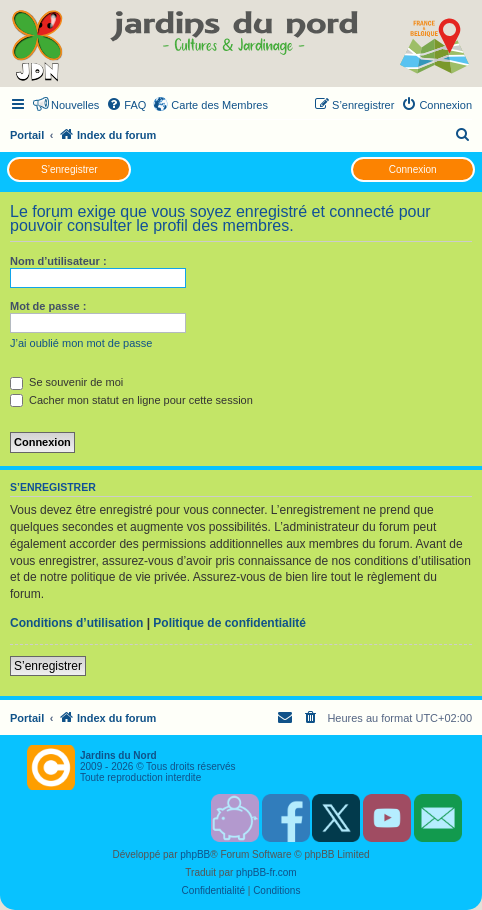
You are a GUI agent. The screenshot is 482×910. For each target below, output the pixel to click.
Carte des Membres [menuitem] (219, 105)
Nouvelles (75, 105)
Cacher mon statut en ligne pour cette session (131, 400)
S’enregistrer (69, 169)
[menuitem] (126, 105)
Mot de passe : (48, 306)
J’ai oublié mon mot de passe (81, 343)
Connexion (413, 169)
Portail (27, 135)
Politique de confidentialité (229, 623)
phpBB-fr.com (266, 872)
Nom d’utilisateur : (58, 261)
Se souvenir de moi (66, 382)
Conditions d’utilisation (76, 623)
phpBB (195, 854)
